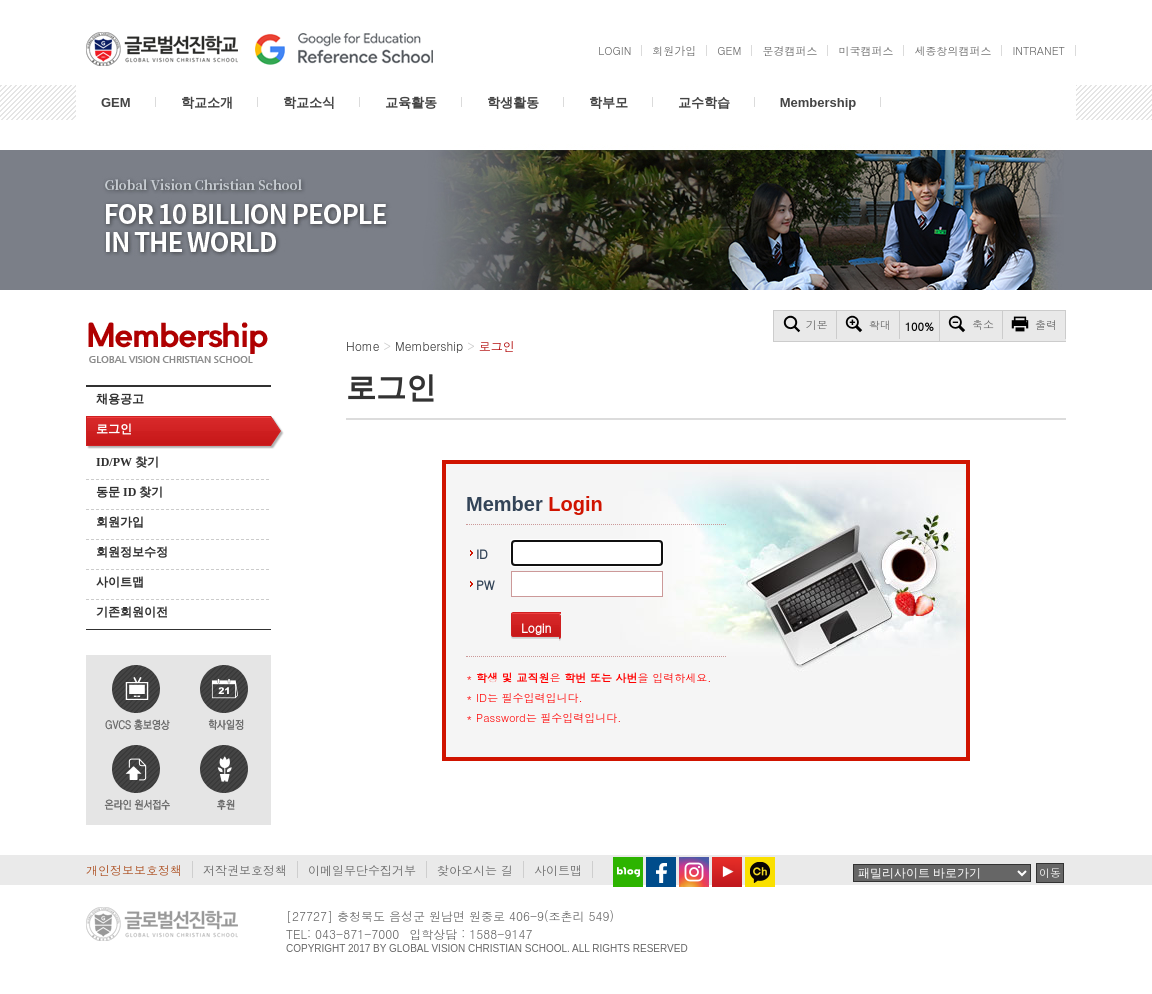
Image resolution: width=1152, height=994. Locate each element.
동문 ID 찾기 (129, 492)
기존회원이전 (132, 612)
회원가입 (120, 522)
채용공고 (120, 399)
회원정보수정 (132, 552)
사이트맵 (120, 582)
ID (482, 553)
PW (485, 584)
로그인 (114, 429)
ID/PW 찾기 (127, 462)
